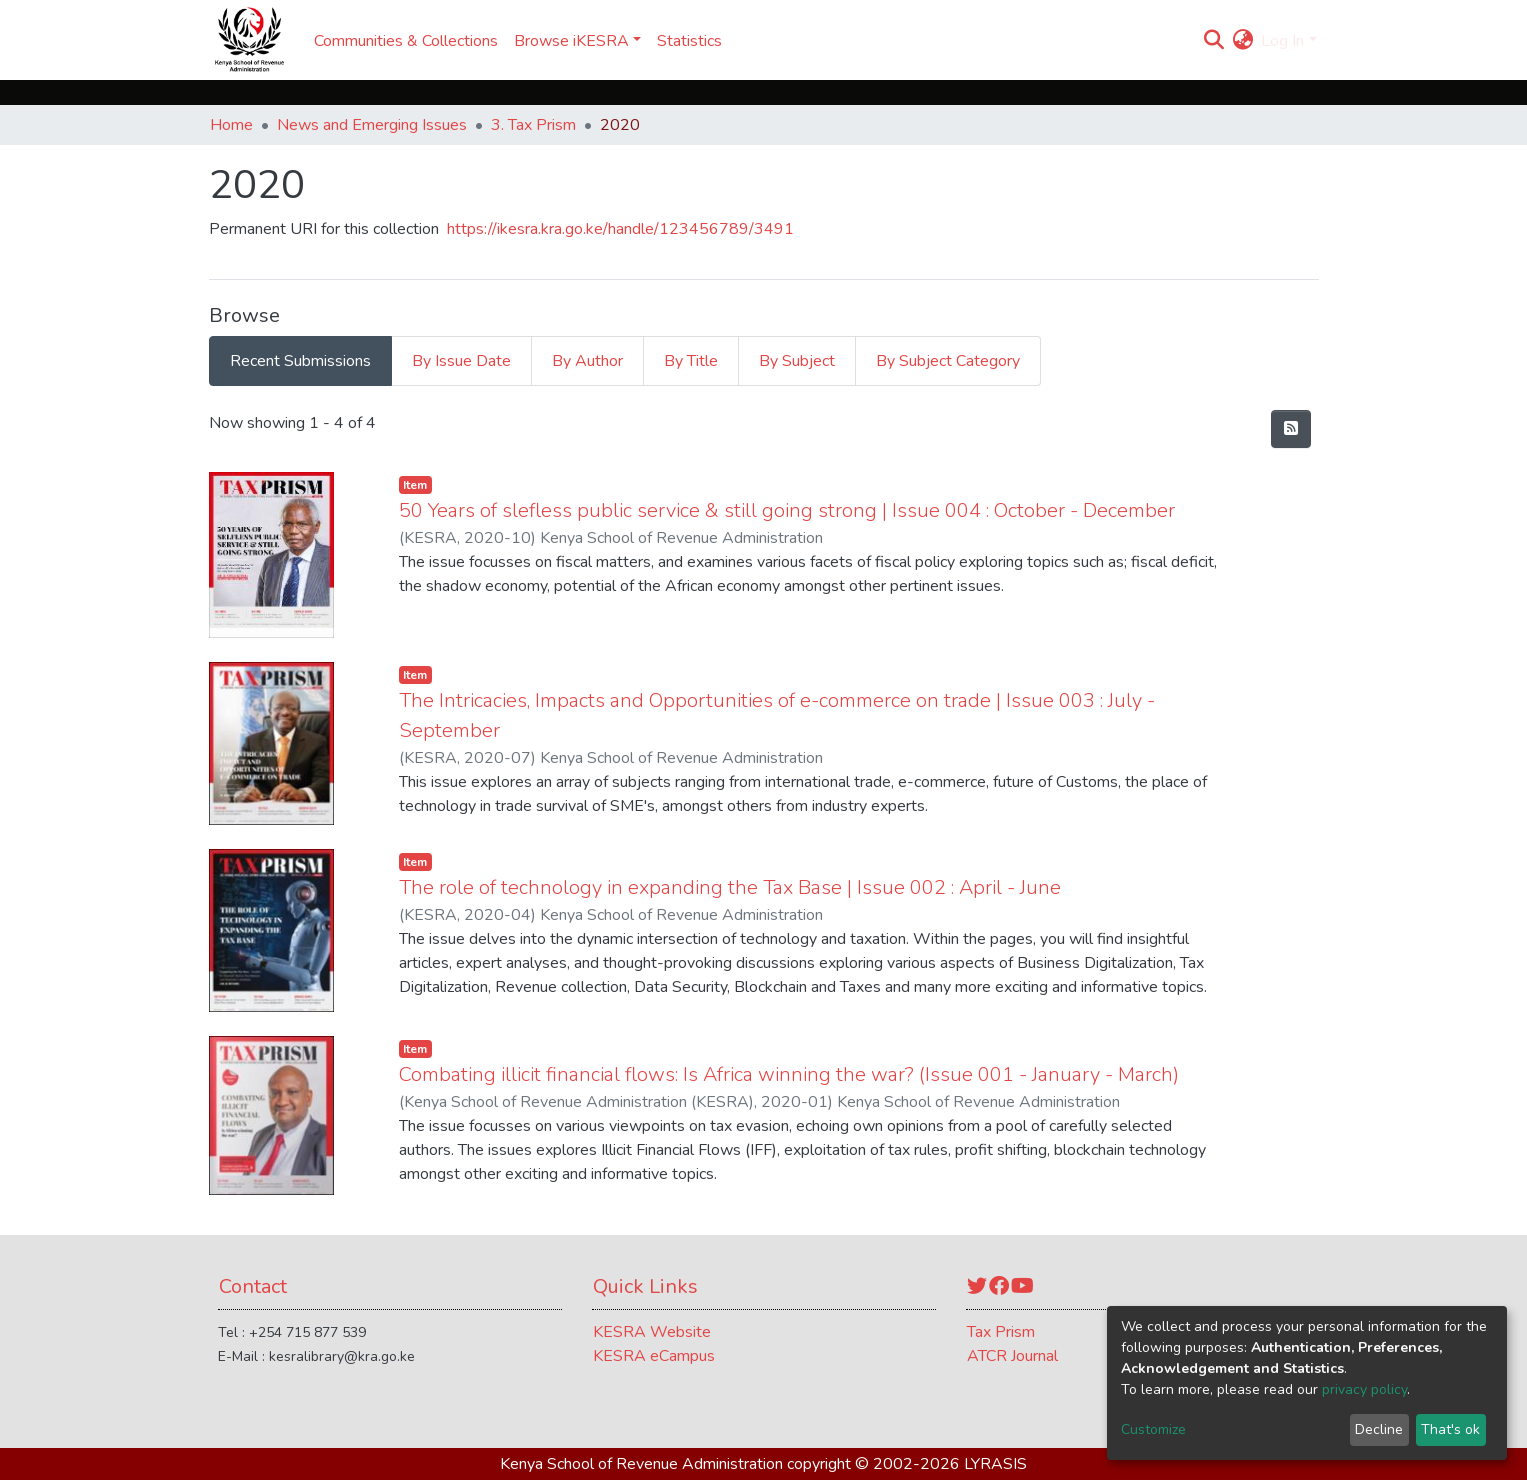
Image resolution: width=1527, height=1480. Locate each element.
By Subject (797, 361)
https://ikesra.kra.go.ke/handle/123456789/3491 (620, 229)
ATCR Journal (1012, 1356)
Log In (1282, 41)
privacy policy (1364, 1389)
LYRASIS (995, 1464)
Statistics (689, 41)
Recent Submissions (300, 361)
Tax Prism (1001, 1332)
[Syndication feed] (1291, 429)
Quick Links (645, 1286)
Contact (253, 1286)
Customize (1153, 1429)
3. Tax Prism (533, 125)
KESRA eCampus (654, 1356)
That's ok (1450, 1429)
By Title (691, 361)
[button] (1242, 41)
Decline (1379, 1429)
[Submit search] (1213, 41)
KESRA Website (652, 1332)
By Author (587, 361)
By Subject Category (948, 361)
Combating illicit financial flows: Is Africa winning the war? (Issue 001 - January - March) (789, 1074)
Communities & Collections (406, 41)
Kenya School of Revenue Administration (641, 1464)
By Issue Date (461, 361)
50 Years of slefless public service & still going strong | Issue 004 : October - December (787, 510)
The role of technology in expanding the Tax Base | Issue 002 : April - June (730, 887)
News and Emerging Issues (372, 125)
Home (231, 125)
